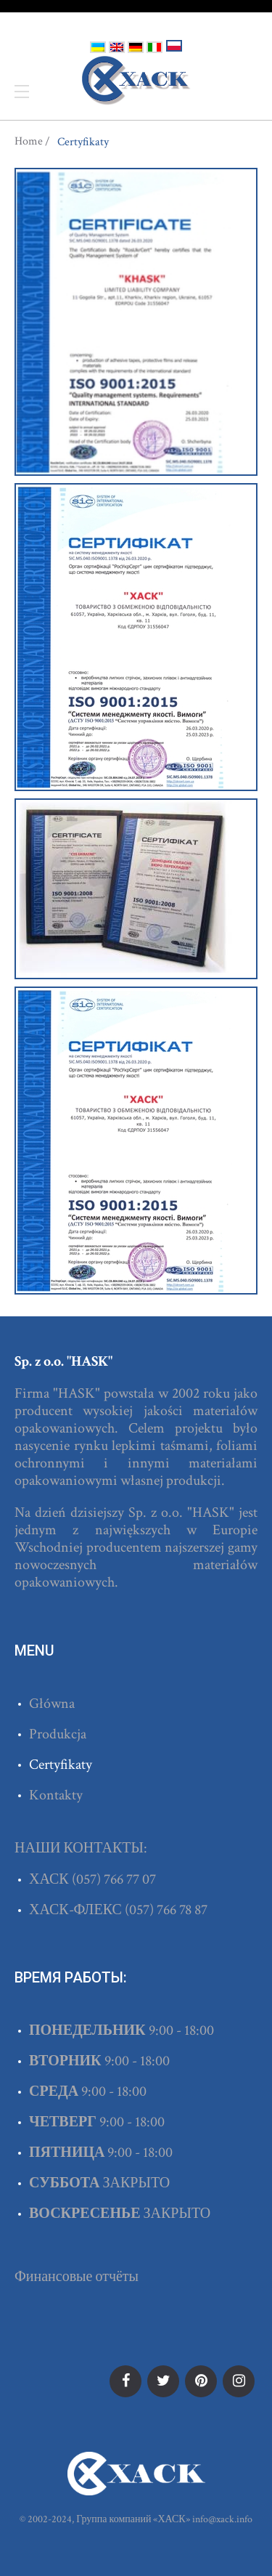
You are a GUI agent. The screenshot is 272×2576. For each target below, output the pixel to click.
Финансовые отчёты (77, 2276)
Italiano (154, 47)
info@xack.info (222, 2519)
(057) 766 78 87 (166, 1909)
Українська (97, 47)
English (116, 47)
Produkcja (57, 1734)
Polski (174, 45)
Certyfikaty (60, 1764)
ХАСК (136, 80)
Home (29, 141)
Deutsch (135, 47)
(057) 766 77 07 (114, 1879)
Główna (52, 1703)
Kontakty (56, 1795)
